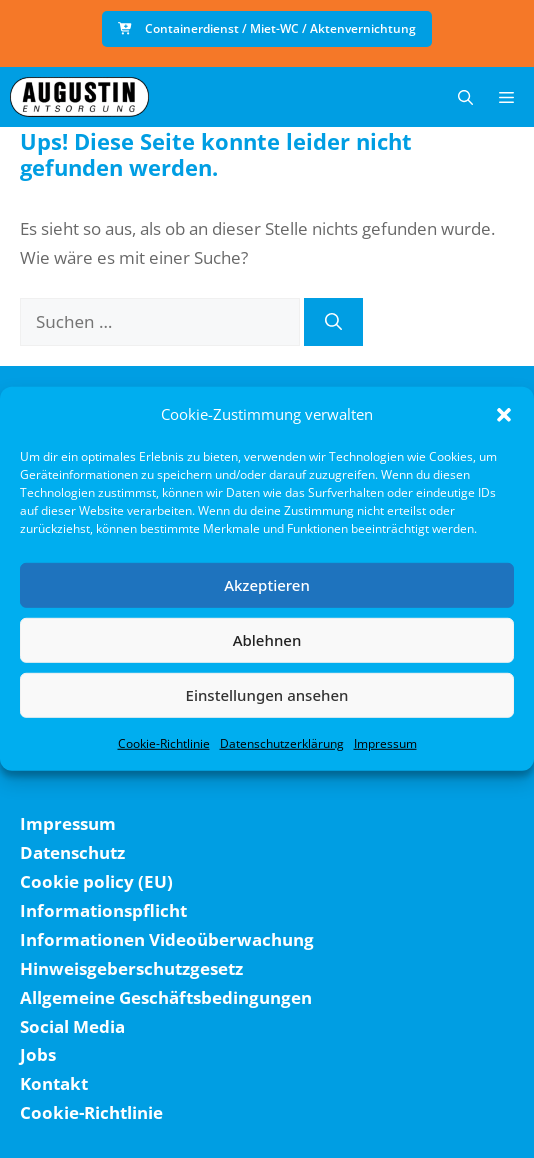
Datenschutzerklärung (282, 742)
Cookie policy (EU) (96, 881)
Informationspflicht (103, 910)
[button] (504, 415)
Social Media (72, 1026)
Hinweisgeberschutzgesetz (131, 968)
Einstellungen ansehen (267, 695)
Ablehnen (267, 640)
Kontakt (54, 1083)
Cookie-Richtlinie (164, 742)
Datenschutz (72, 852)
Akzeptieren (267, 585)
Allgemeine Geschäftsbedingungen (166, 997)
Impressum (385, 742)
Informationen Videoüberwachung (167, 939)
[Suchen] (333, 322)
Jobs (38, 1054)
